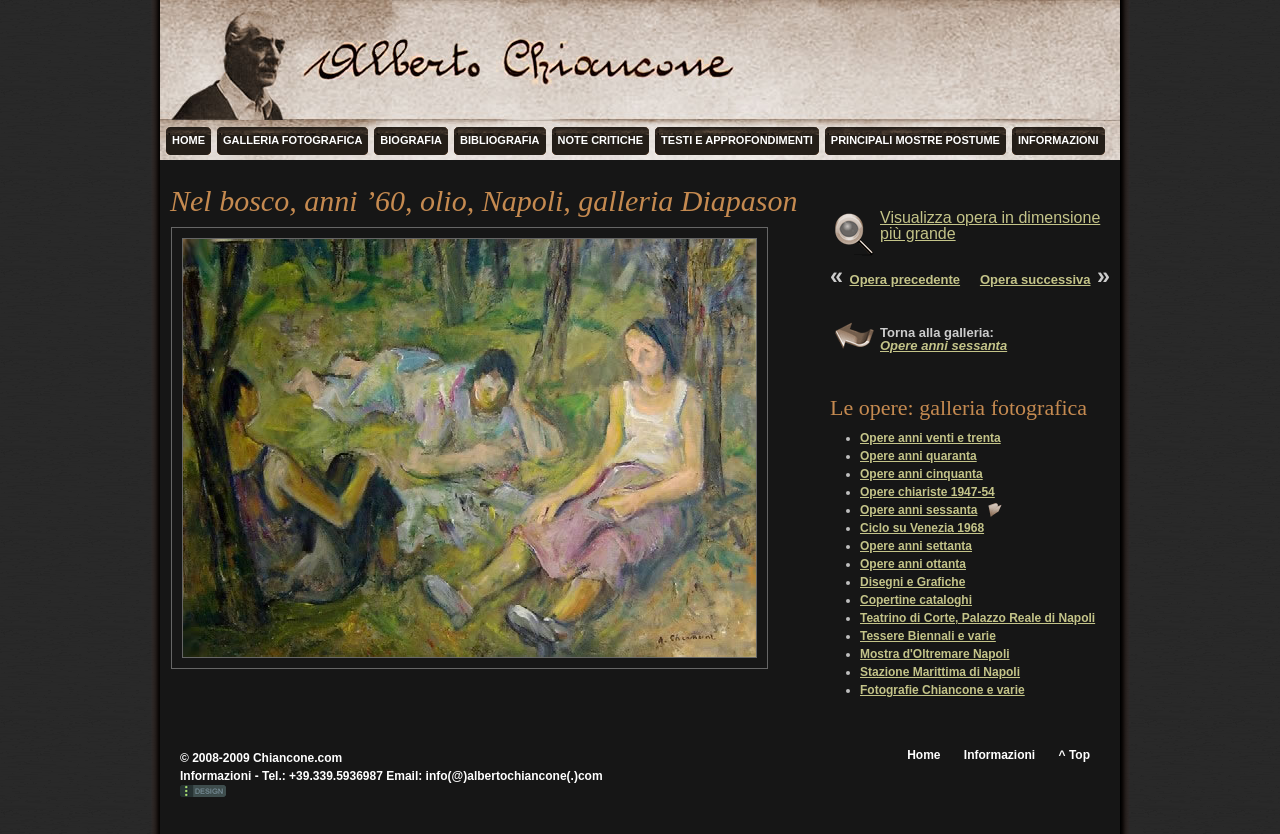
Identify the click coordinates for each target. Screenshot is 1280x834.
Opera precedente (905, 279)
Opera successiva (1035, 279)
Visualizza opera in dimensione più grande (990, 225)
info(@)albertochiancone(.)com (514, 776)
